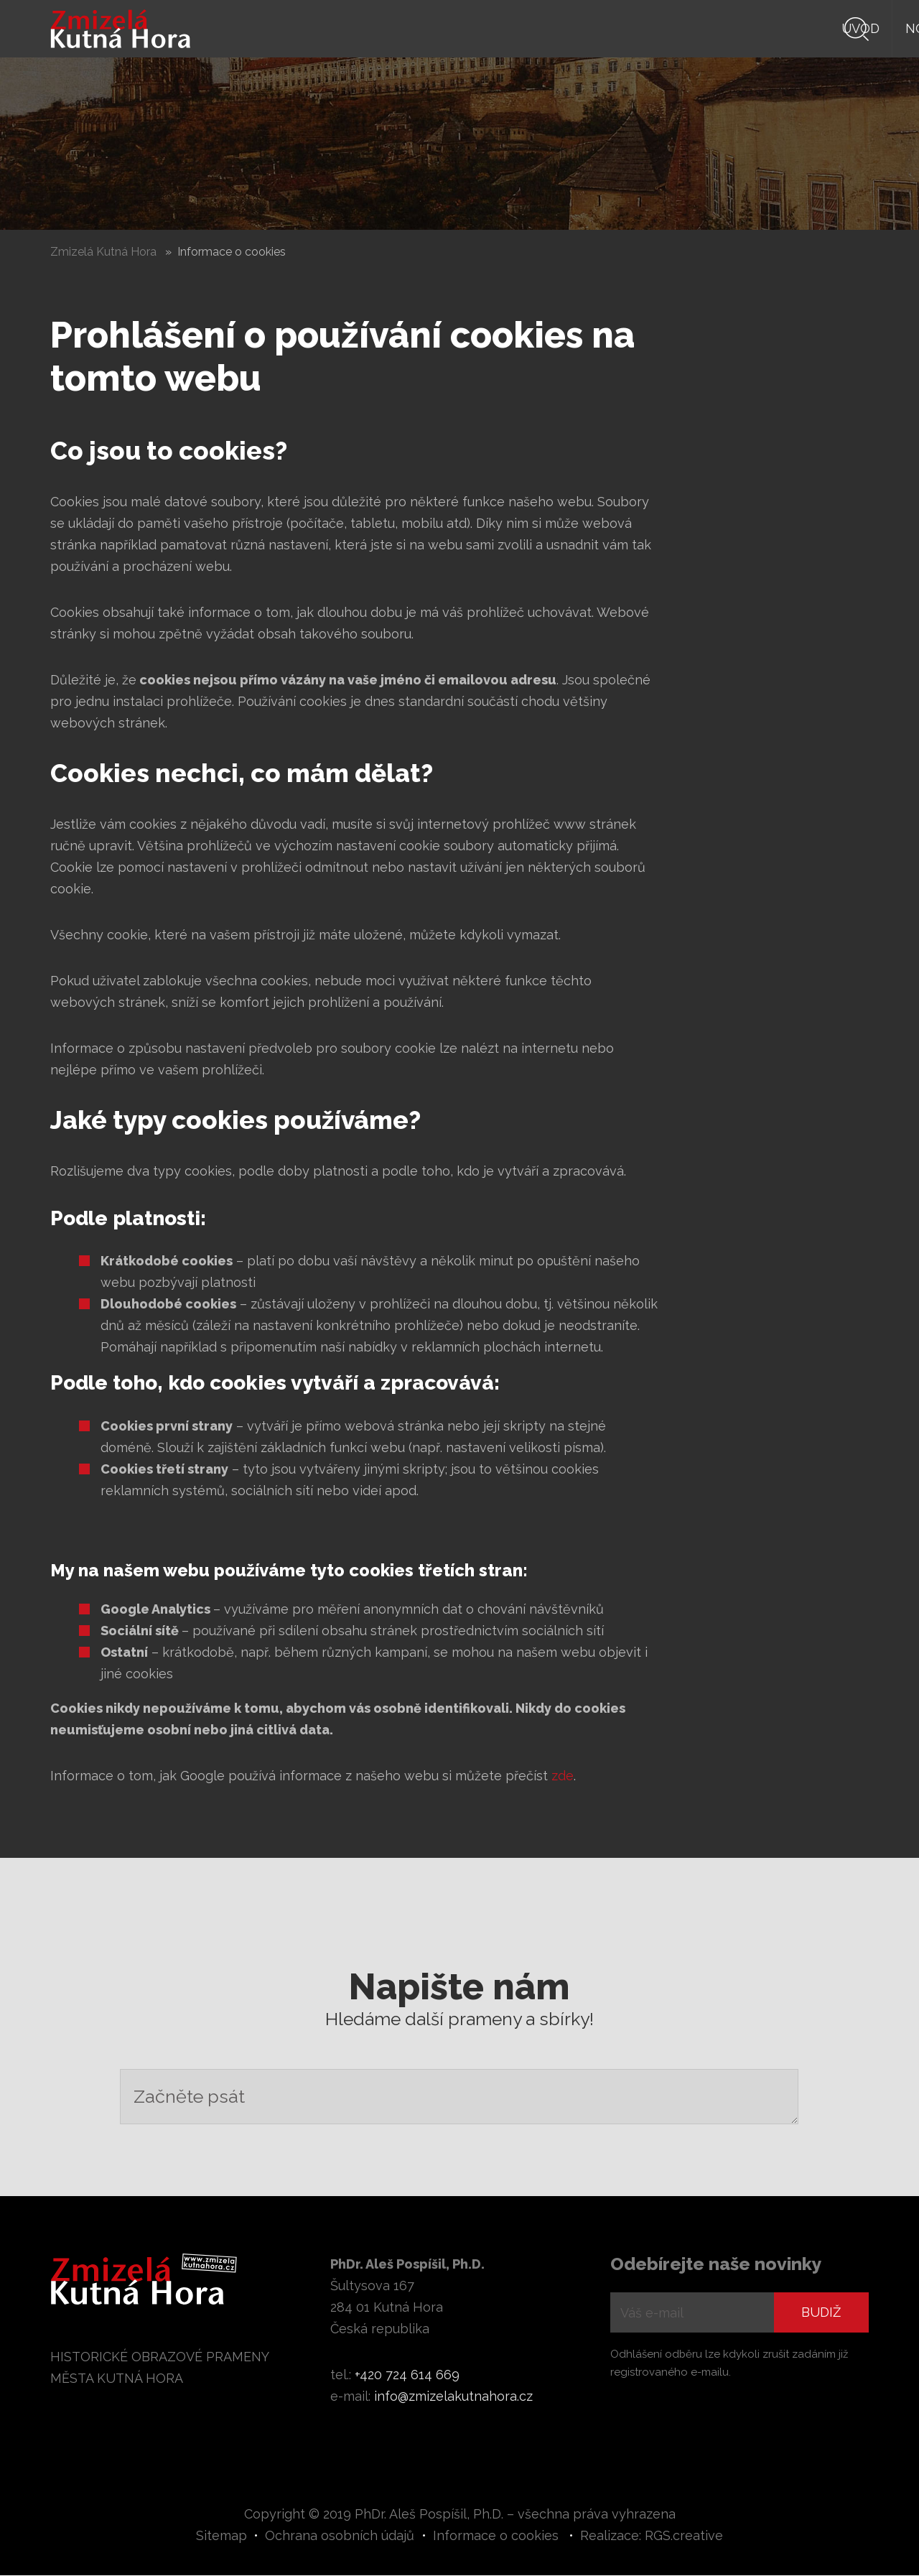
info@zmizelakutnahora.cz (453, 2396)
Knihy (538, 28)
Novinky (463, 28)
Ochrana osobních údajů (339, 2536)
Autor (696, 28)
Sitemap (221, 2536)
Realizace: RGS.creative (651, 2536)
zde (562, 1775)
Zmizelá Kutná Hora (103, 252)
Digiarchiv (781, 28)
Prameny (616, 28)
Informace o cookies (496, 2536)
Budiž (821, 2312)
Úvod (389, 28)
